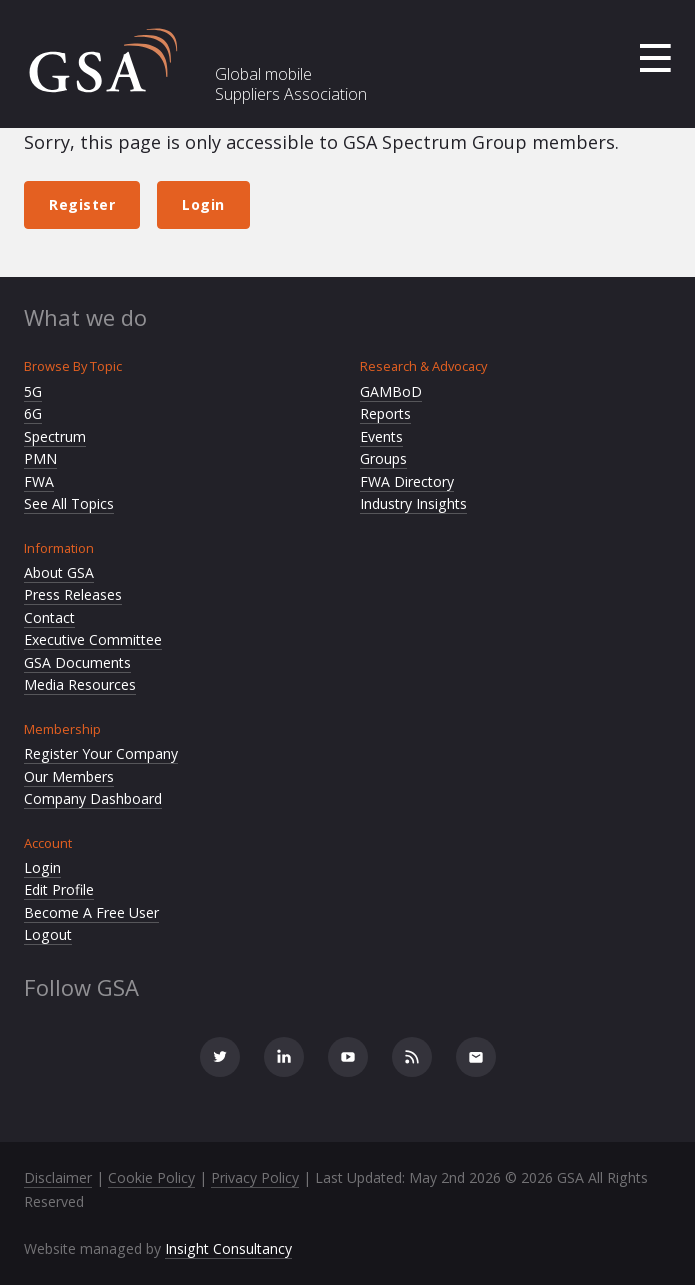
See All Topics (69, 503)
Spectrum (55, 436)
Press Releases (73, 594)
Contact (49, 617)
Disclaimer (58, 1177)
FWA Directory (407, 481)
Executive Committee (93, 639)
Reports (385, 413)
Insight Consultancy (228, 1248)
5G (33, 391)
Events (381, 436)
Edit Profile (59, 889)
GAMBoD (391, 391)
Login (203, 204)
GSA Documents (77, 662)
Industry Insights (413, 503)
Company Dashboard (93, 798)
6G (33, 413)
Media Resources (80, 684)
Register (82, 204)
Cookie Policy (151, 1177)
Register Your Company (101, 753)
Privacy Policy (255, 1177)
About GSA (59, 572)
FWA (39, 481)
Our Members (69, 776)
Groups (383, 458)
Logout (48, 934)
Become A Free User (91, 912)
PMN (40, 458)
